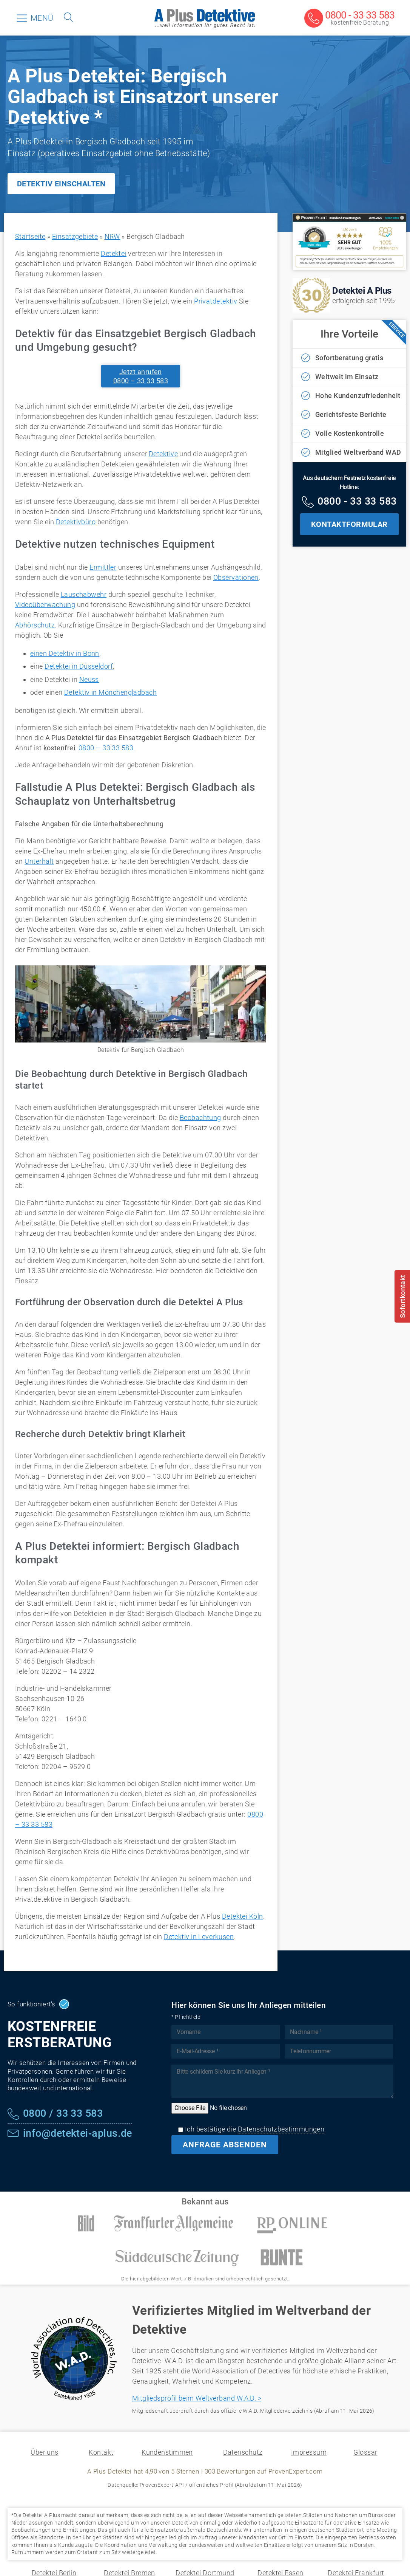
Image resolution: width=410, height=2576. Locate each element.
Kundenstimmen (167, 2452)
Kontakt (101, 2452)
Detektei (113, 253)
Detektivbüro (76, 522)
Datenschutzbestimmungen (281, 2129)
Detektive (163, 454)
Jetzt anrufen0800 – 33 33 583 (140, 376)
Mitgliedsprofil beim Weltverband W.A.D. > (196, 2398)
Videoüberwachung (45, 605)
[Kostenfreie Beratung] (349, 19)
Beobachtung (200, 1117)
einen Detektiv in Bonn (64, 653)
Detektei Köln (242, 1916)
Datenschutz (243, 2452)
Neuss (89, 679)
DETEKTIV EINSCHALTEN (61, 183)
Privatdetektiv (215, 301)
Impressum (309, 2452)
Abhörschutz (35, 625)
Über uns (45, 2452)
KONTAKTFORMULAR (349, 524)
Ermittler (102, 567)
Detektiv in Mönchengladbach (110, 692)
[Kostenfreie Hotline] (349, 502)
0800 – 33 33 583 (106, 748)
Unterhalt (39, 861)
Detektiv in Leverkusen (199, 1937)
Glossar (365, 2452)
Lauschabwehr (83, 594)
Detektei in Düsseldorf (79, 666)
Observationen (236, 577)
